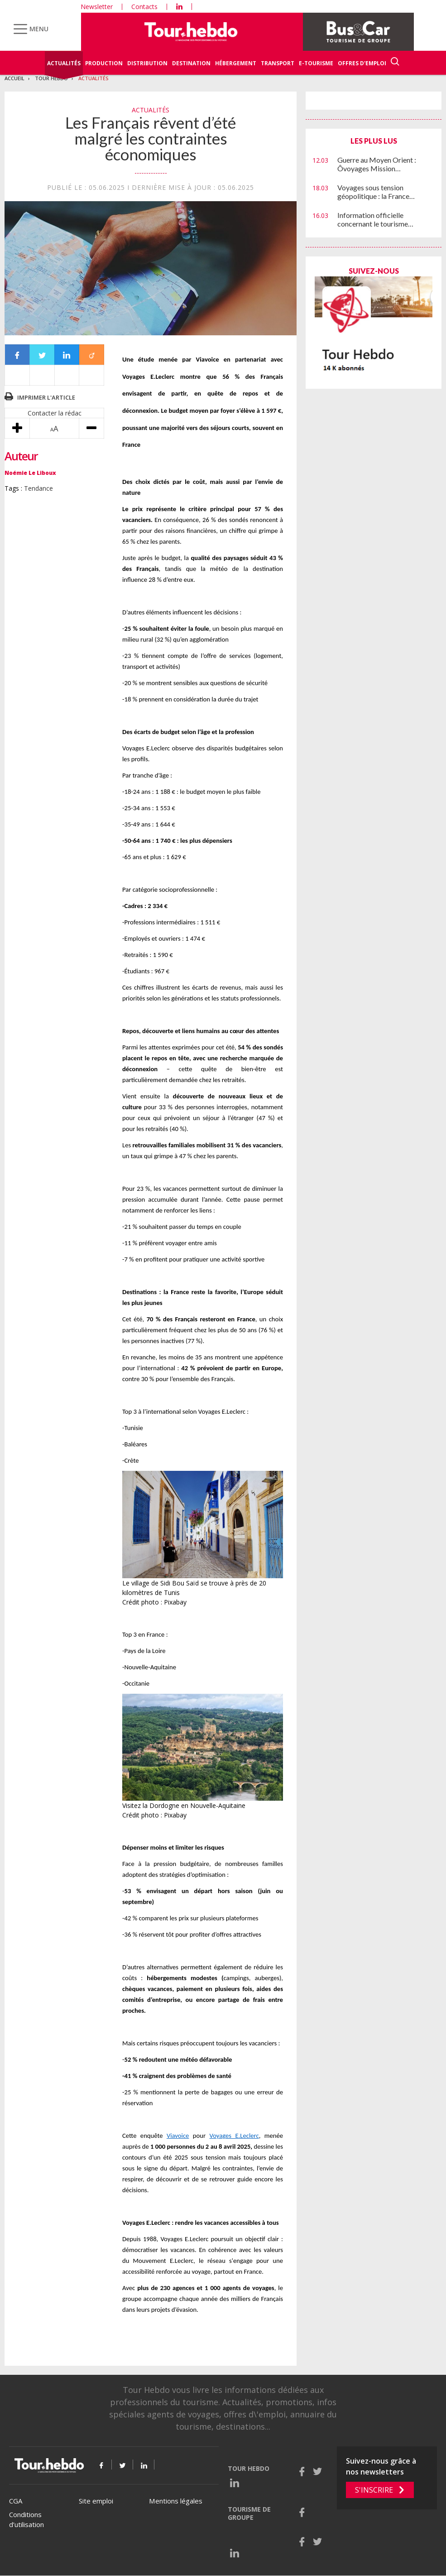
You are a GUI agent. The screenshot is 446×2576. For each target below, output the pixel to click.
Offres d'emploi (362, 63)
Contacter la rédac (55, 413)
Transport (277, 63)
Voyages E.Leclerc (234, 2135)
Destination (191, 63)
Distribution (147, 63)
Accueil (14, 78)
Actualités (64, 63)
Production (104, 63)
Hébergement (235, 63)
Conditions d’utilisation (26, 2519)
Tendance (38, 488)
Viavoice (178, 2135)
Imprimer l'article (46, 397)
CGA (15, 2500)
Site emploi (96, 2500)
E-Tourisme (316, 63)
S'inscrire (374, 2490)
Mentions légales (175, 2500)
